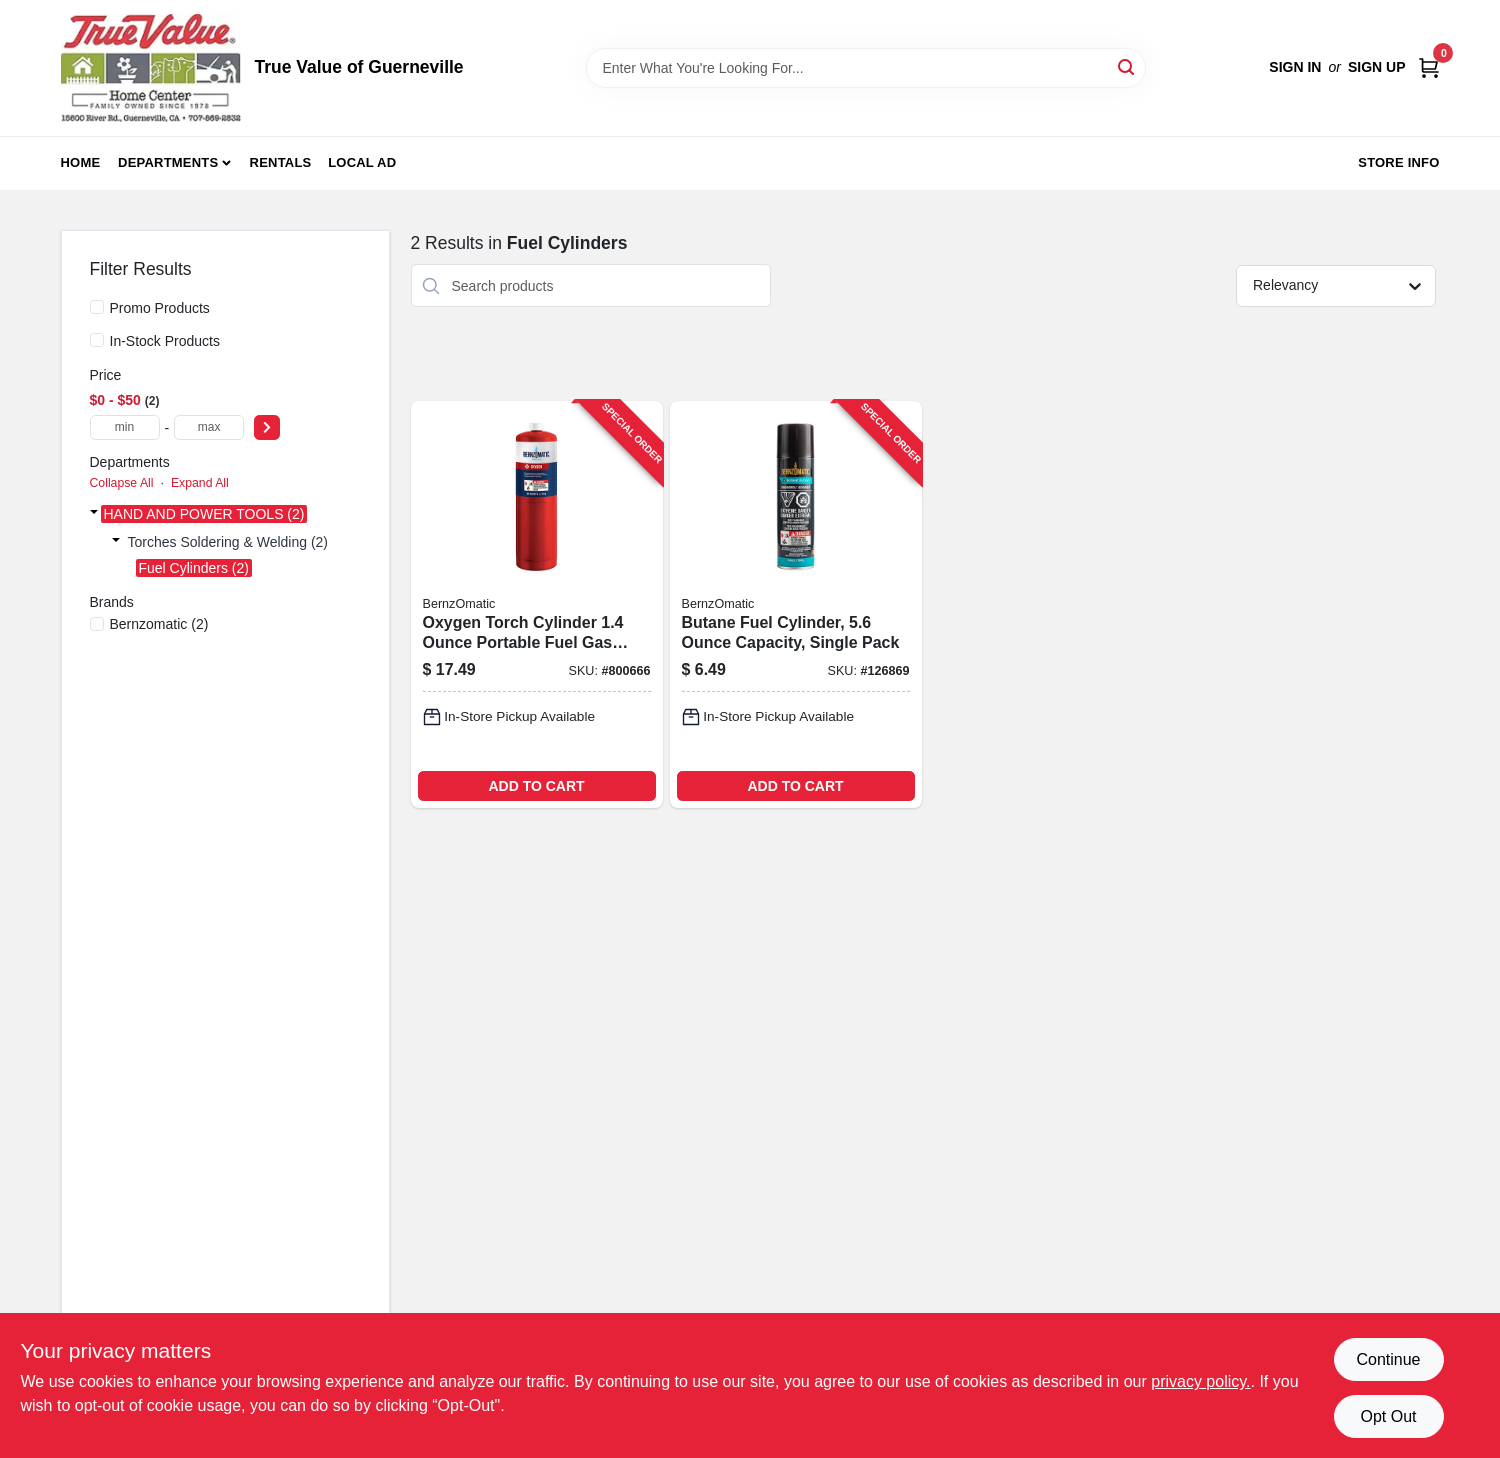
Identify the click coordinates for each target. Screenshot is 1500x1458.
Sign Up (1377, 67)
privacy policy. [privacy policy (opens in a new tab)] (1200, 1381)
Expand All (200, 483)
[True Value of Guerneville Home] (151, 68)
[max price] (209, 427)
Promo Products (160, 308)
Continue (1388, 1359)
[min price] (125, 427)
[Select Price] (267, 427)
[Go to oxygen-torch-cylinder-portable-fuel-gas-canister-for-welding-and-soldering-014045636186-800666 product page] (537, 604)
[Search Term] (866, 68)
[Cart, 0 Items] (1429, 67)
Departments (168, 162)
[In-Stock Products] (97, 340)
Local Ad (362, 162)
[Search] (1127, 66)
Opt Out (1388, 1416)
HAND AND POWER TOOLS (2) (204, 514)
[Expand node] (94, 514)
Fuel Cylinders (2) (194, 568)
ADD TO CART (536, 786)
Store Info (1398, 162)
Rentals (281, 162)
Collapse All (122, 483)
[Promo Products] (97, 307)
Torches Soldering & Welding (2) (228, 542)
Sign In (1295, 67)
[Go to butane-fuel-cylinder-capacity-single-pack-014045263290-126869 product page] (796, 604)
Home (81, 162)
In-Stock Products (165, 341)
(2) (159, 624)
